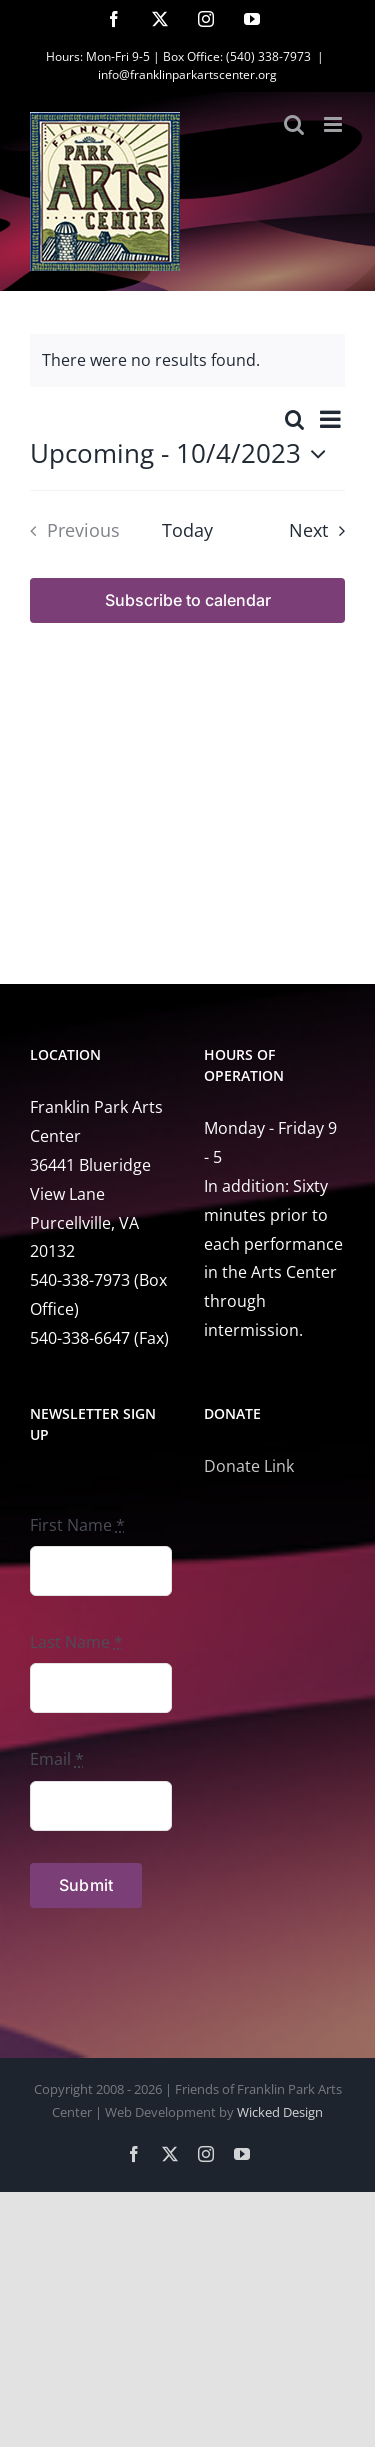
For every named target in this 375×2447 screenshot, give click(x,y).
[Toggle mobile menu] (334, 124)
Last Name (76, 1642)
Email (57, 1759)
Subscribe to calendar (188, 600)
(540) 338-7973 (268, 56)
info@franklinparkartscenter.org (187, 74)
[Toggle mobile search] (294, 124)
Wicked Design (280, 2112)
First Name (77, 1525)
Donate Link (249, 1466)
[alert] (187, 360)
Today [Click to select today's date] (187, 530)
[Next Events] (322, 531)
